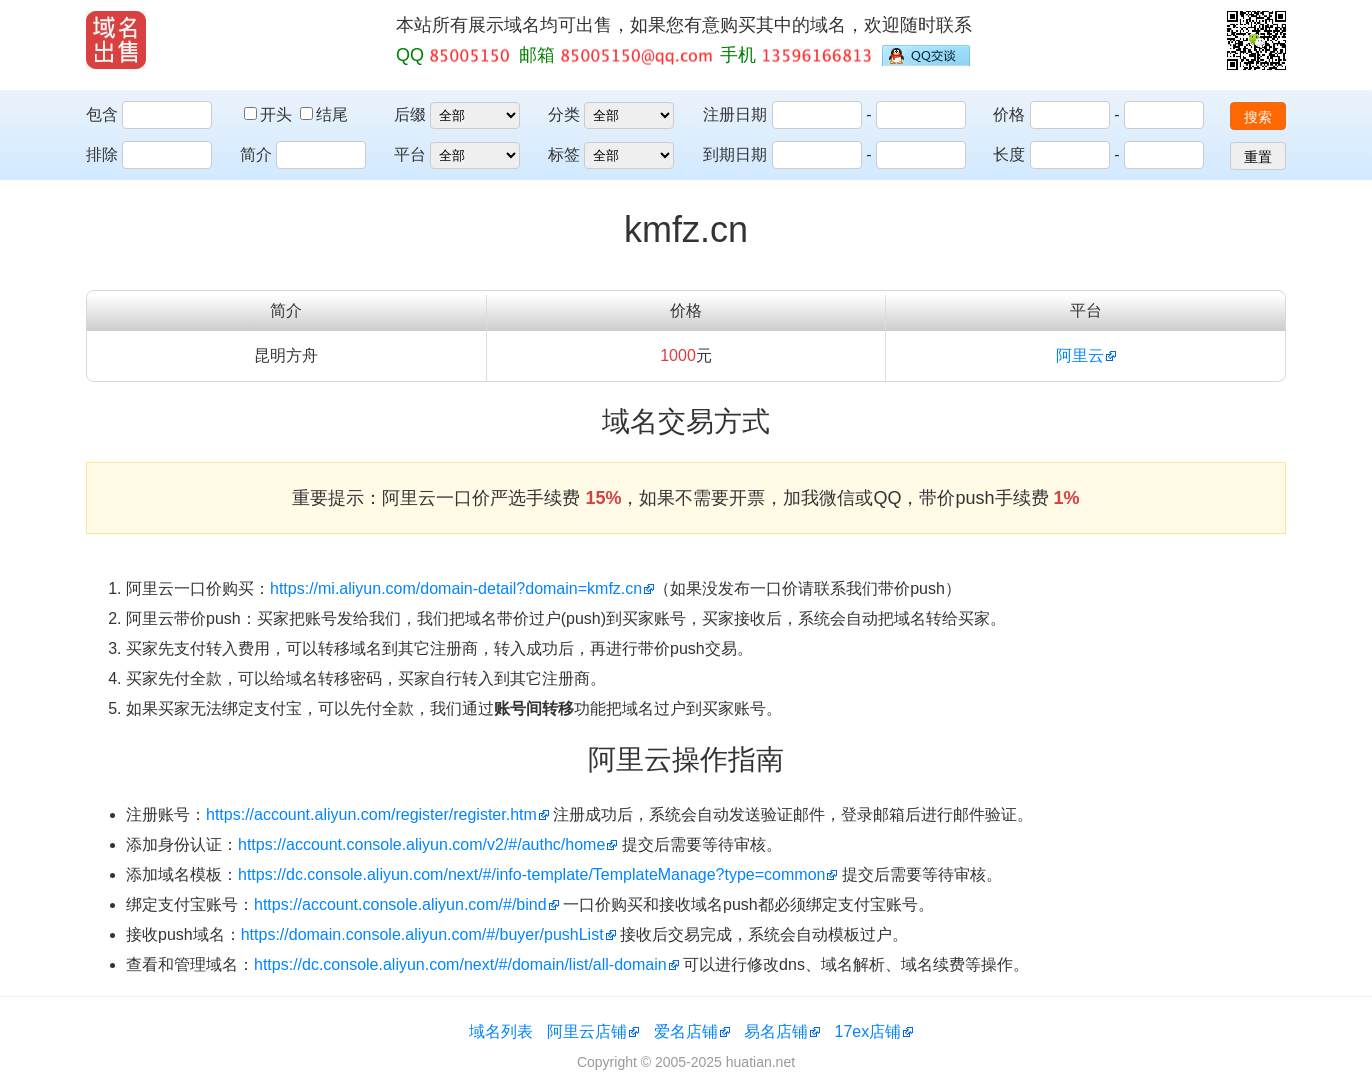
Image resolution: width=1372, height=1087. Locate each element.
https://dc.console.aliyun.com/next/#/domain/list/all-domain (460, 964)
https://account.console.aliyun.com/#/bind (400, 904)
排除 (102, 154)
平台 (410, 154)
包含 (102, 114)
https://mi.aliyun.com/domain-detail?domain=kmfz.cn (456, 588)
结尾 (324, 114)
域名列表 (501, 1031)
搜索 (1258, 117)
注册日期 (735, 114)
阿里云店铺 (587, 1031)
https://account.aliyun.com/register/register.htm (371, 814)
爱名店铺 (686, 1031)
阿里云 (1080, 355)
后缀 (410, 114)
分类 (564, 114)
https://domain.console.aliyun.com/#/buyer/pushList (422, 934)
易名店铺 (776, 1031)
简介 (256, 154)
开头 (270, 114)
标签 (564, 154)
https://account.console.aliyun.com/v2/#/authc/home (421, 844)
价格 (1009, 114)
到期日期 (735, 154)
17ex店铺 (868, 1031)
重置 (1258, 157)
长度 (1009, 154)
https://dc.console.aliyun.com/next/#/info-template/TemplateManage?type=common (531, 874)
